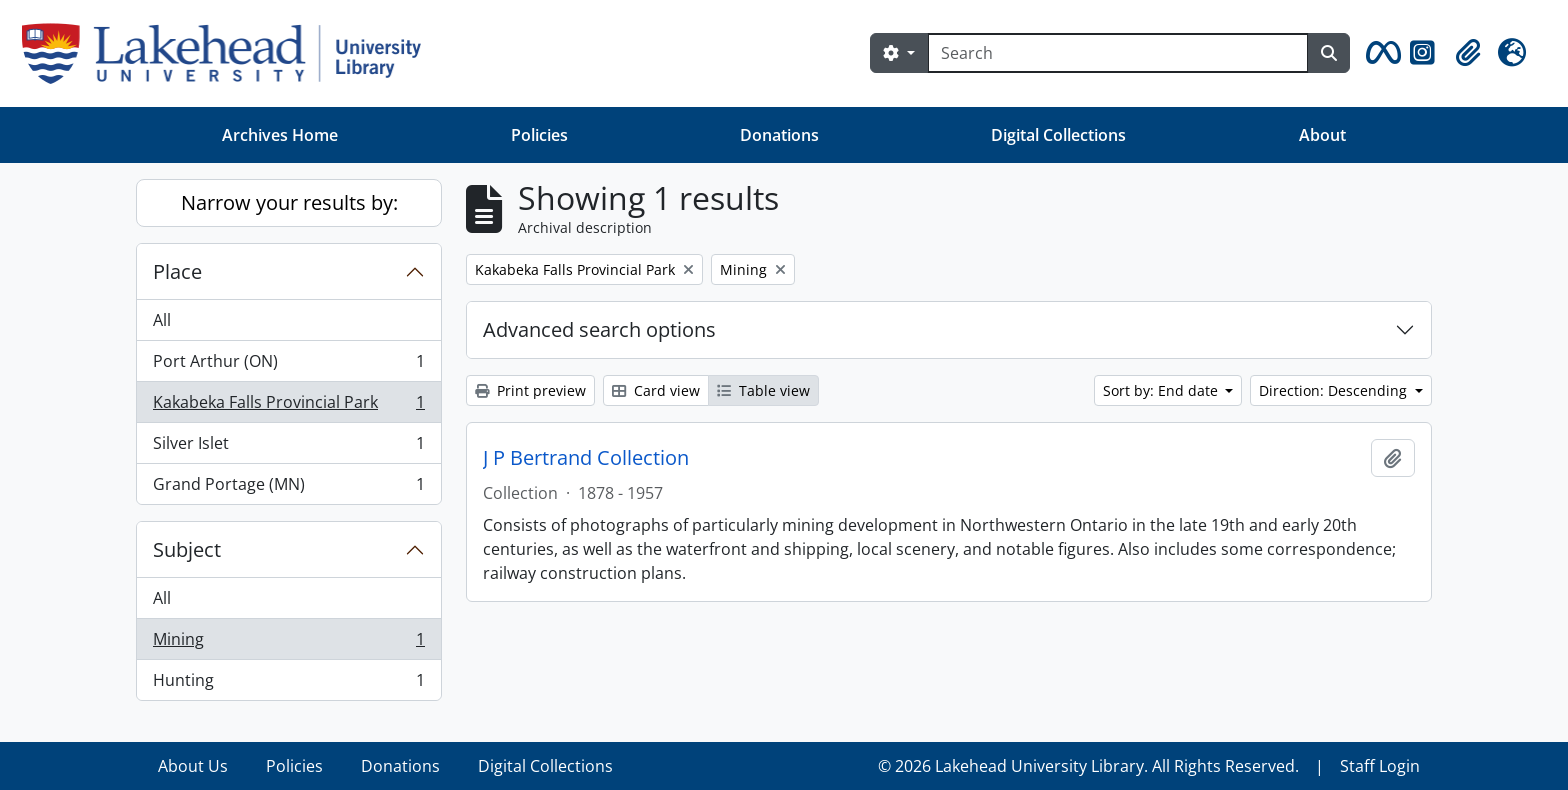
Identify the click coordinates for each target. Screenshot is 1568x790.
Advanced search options (599, 329)
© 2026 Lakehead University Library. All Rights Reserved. (1088, 766)
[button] (1380, 53)
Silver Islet (288, 447)
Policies (539, 135)
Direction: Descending (1335, 390)
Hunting (288, 684)
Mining (288, 643)
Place (177, 271)
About (1322, 135)
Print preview (530, 390)
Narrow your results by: (289, 202)
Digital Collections (1058, 135)
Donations (779, 135)
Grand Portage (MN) (288, 488)
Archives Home (280, 135)
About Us (193, 766)
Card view (656, 390)
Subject (187, 549)
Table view (763, 390)
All (162, 320)
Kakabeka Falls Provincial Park (288, 406)
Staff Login (1380, 766)
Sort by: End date (1162, 390)
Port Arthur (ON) (288, 365)
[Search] (1118, 53)
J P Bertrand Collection (586, 458)
